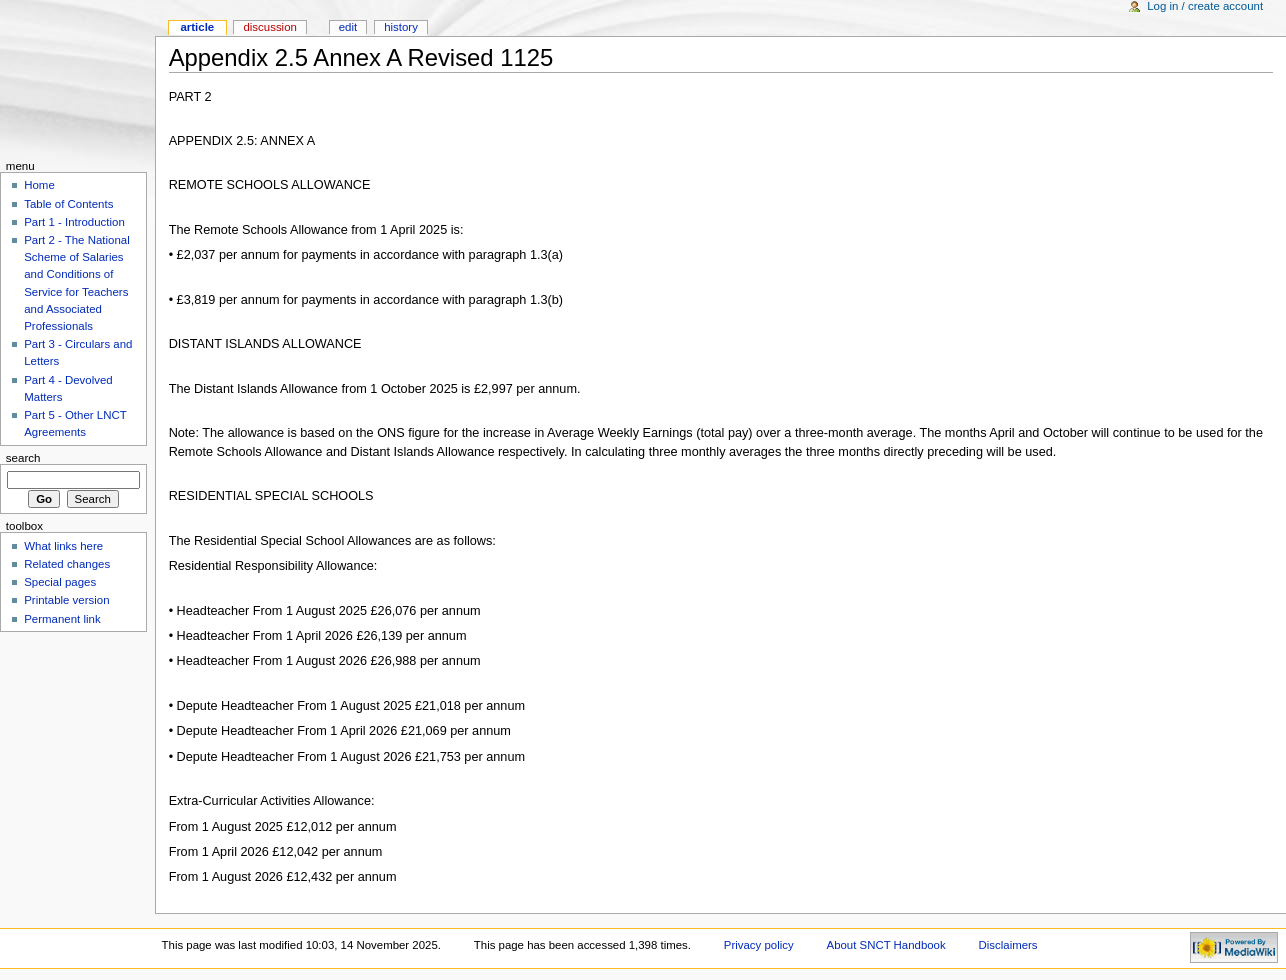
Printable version (66, 600)
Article (197, 27)
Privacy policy (759, 945)
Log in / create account (1205, 6)
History (401, 27)
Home (39, 185)
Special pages (60, 582)
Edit (348, 27)
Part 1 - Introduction (74, 222)
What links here (63, 546)
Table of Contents (68, 204)
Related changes (67, 564)
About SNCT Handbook (886, 945)
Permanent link (62, 619)
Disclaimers (1008, 945)
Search (23, 458)
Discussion (269, 27)
